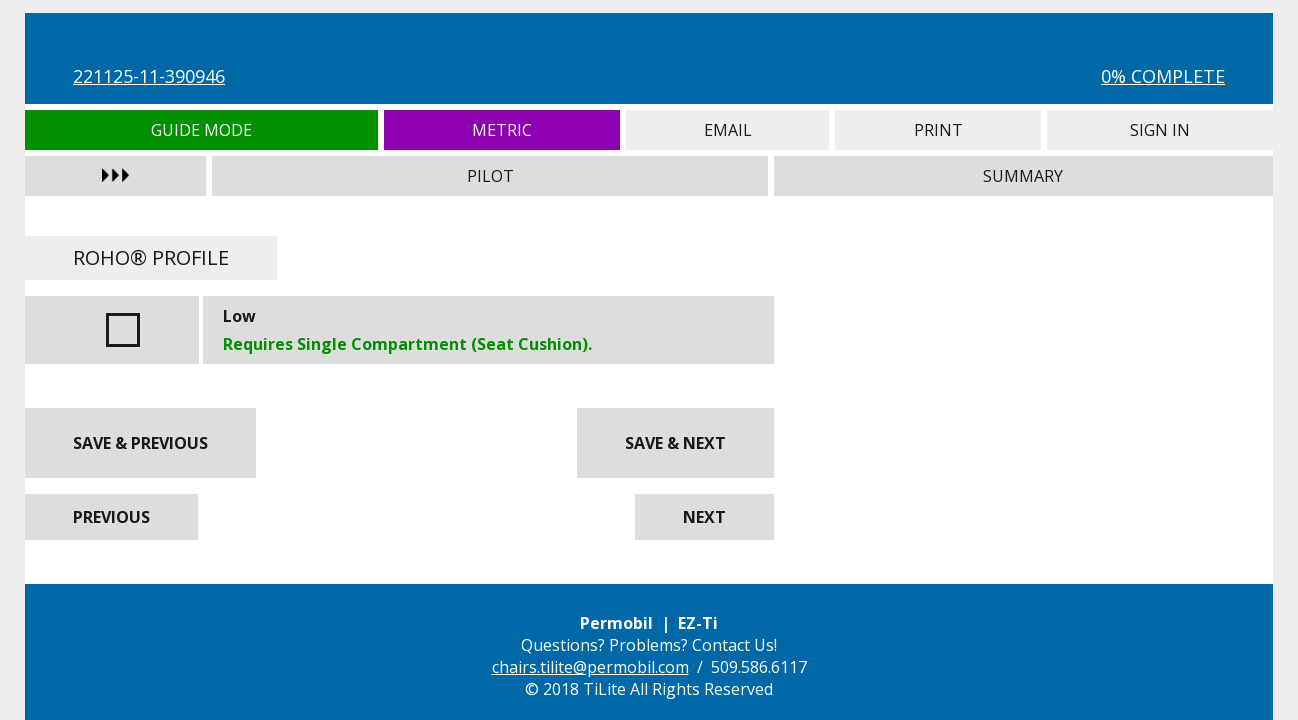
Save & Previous (140, 443)
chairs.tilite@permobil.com (590, 667)
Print (938, 130)
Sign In (1160, 130)
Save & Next (675, 443)
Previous (111, 517)
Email (727, 130)
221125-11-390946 (149, 76)
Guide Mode (201, 130)
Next (704, 517)
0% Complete (1163, 76)
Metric (502, 130)
